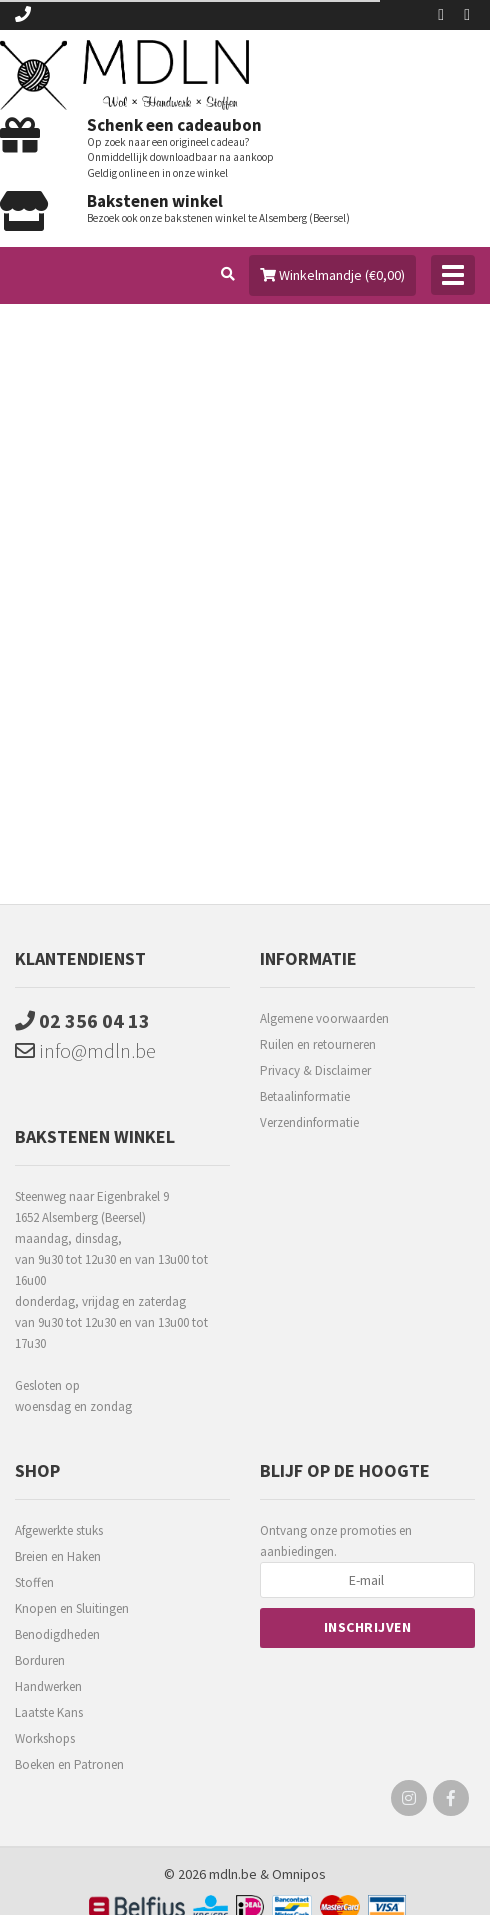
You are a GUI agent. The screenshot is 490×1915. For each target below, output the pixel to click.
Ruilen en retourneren (318, 1044)
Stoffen (34, 1582)
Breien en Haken (58, 1556)
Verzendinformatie (309, 1122)
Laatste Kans (49, 1712)
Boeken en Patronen (69, 1764)
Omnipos (299, 1874)
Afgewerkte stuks (59, 1530)
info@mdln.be (85, 1050)
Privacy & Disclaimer (315, 1070)
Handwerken (48, 1686)
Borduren (40, 1660)
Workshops (45, 1738)
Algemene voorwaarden (324, 1018)
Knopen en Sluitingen (72, 1608)
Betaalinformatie (305, 1096)
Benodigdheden (57, 1634)
